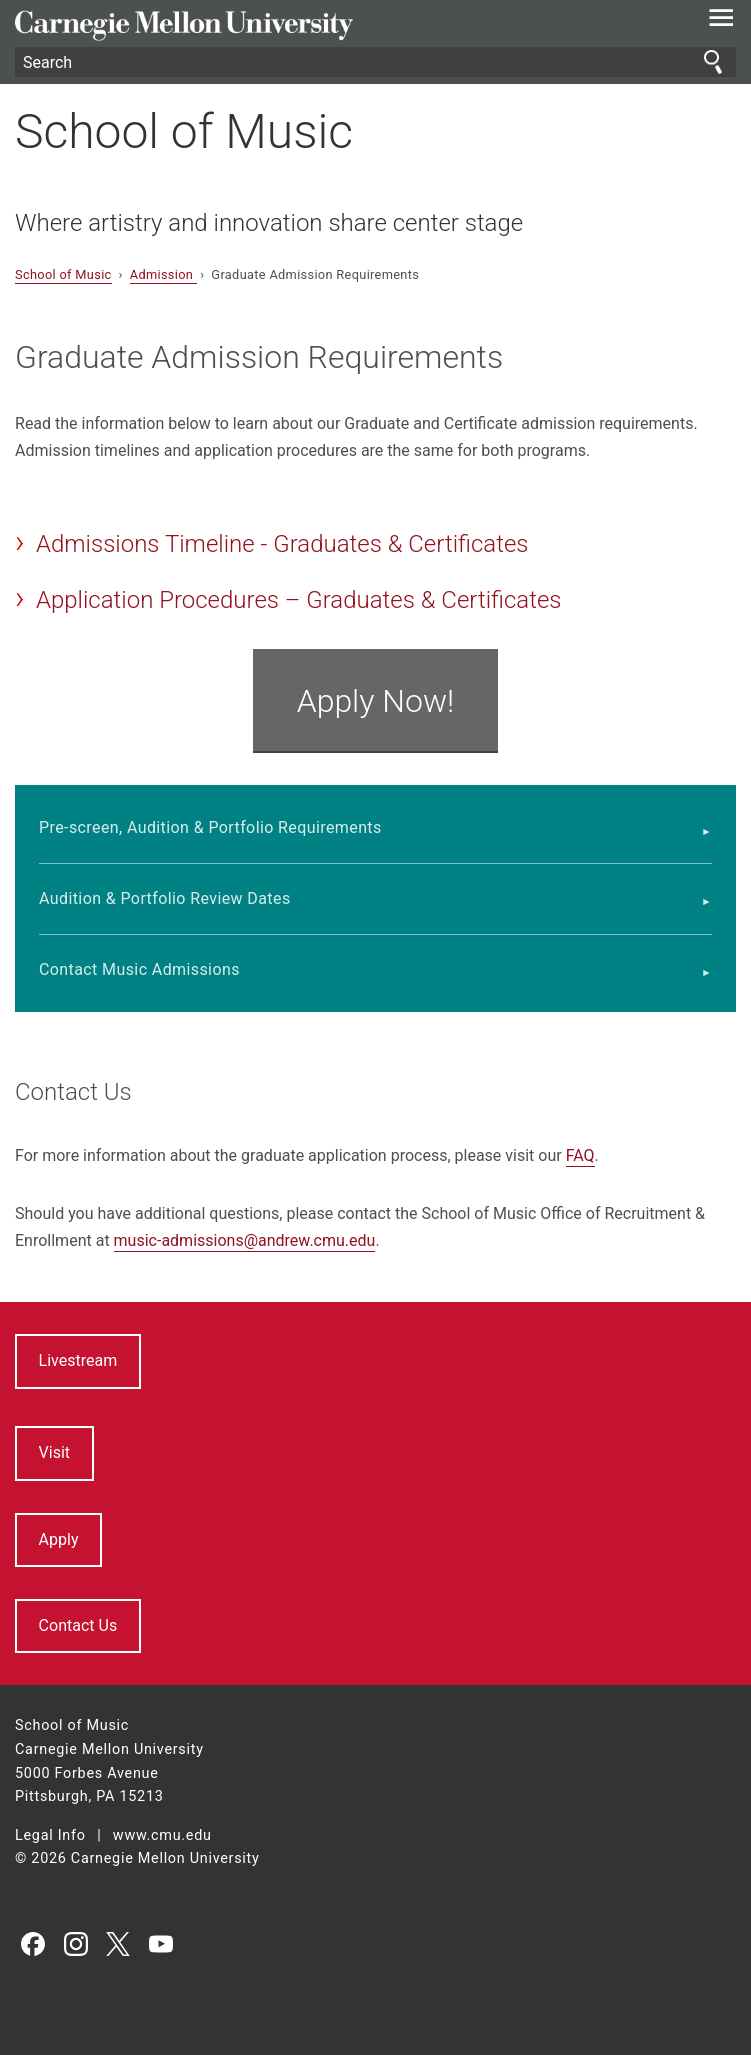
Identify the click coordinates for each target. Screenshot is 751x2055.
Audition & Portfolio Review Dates (165, 898)
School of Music (184, 131)
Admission (163, 274)
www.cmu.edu (162, 1835)
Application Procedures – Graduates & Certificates (299, 600)
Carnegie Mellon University (321, 25)
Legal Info (50, 1835)
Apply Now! (376, 701)
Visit (54, 1452)
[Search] (375, 62)
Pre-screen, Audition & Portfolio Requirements (210, 827)
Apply (59, 1539)
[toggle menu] (721, 22)
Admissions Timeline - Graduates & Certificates (282, 544)
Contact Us (78, 1625)
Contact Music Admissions (139, 969)
